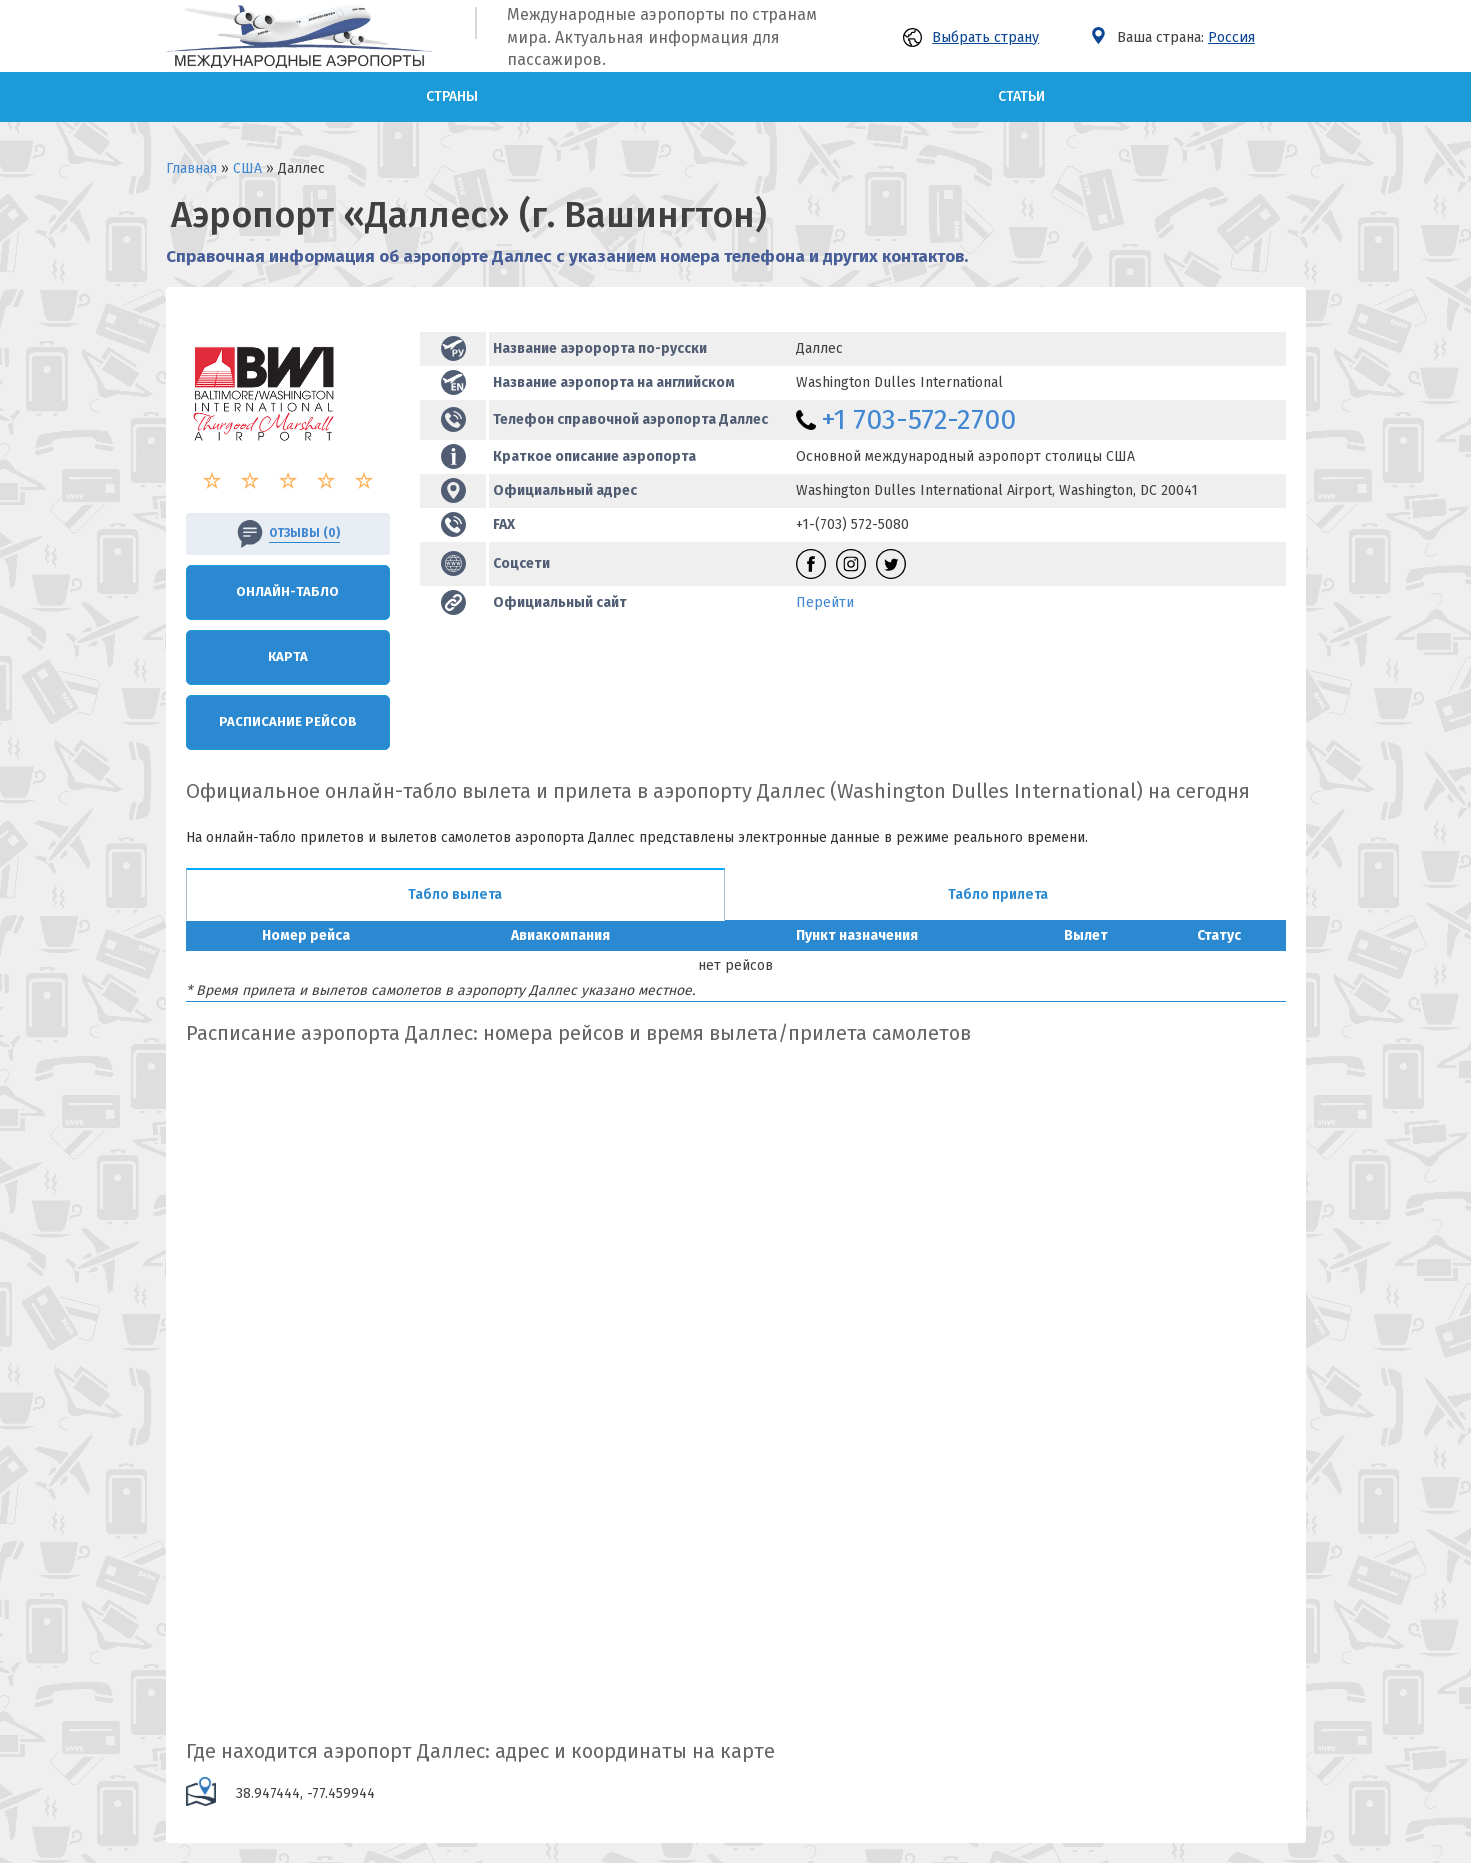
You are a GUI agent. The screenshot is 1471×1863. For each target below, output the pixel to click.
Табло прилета (998, 894)
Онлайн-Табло (287, 591)
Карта (288, 656)
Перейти (825, 602)
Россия (1231, 37)
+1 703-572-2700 (918, 419)
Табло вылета (455, 894)
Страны (452, 96)
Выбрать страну (971, 37)
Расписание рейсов (288, 721)
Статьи (1021, 96)
